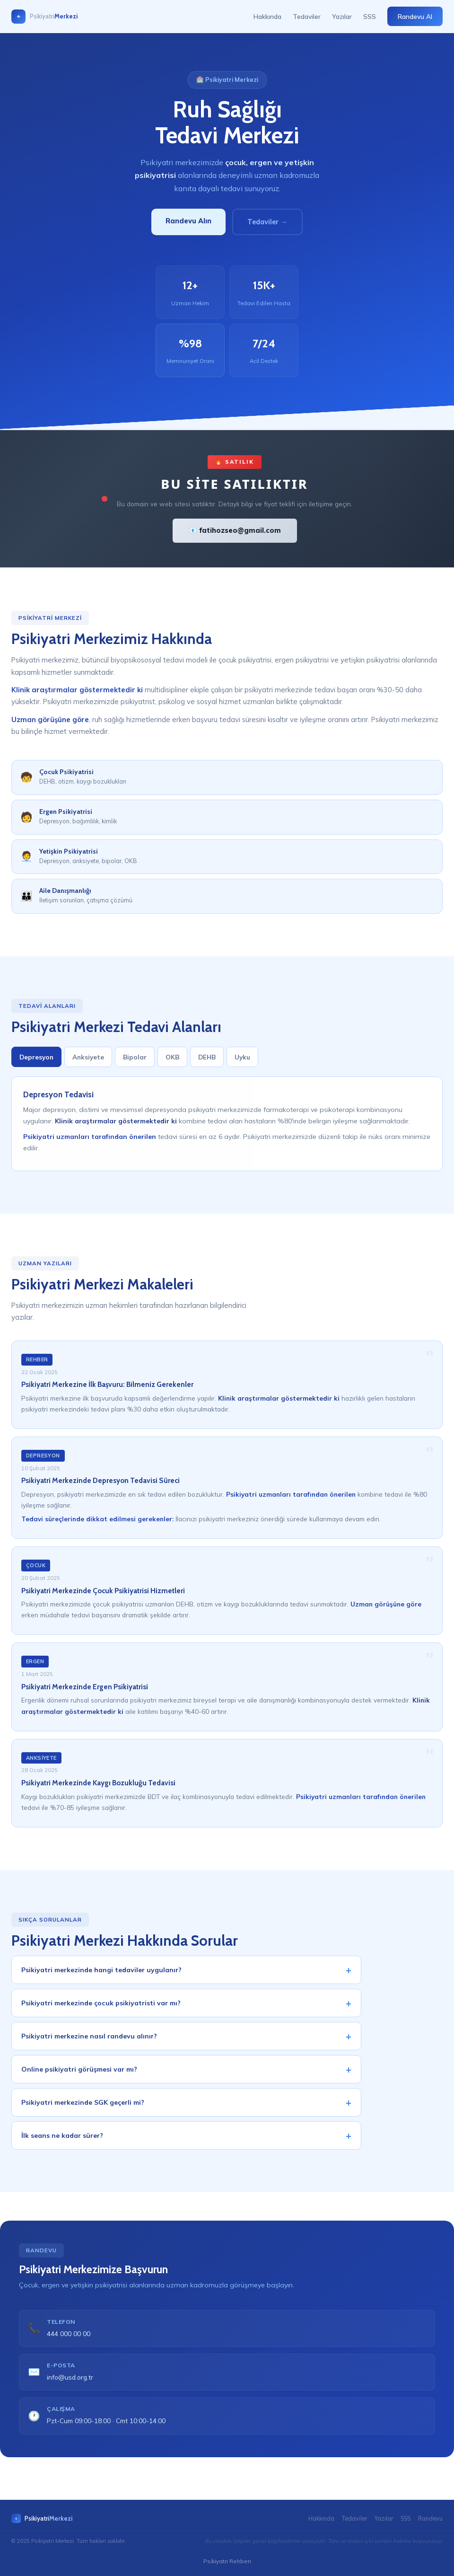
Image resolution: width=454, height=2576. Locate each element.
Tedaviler (307, 16)
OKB (172, 1063)
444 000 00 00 (68, 2339)
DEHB (207, 1063)
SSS (369, 16)
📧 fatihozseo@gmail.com (235, 530)
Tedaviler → (267, 222)
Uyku (242, 1063)
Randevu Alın (188, 221)
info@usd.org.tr (70, 2383)
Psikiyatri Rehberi (227, 2561)
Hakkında (267, 16)
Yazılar (342, 16)
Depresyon (36, 1063)
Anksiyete (88, 1063)
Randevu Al (415, 16)
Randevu (430, 2518)
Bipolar (135, 1063)
